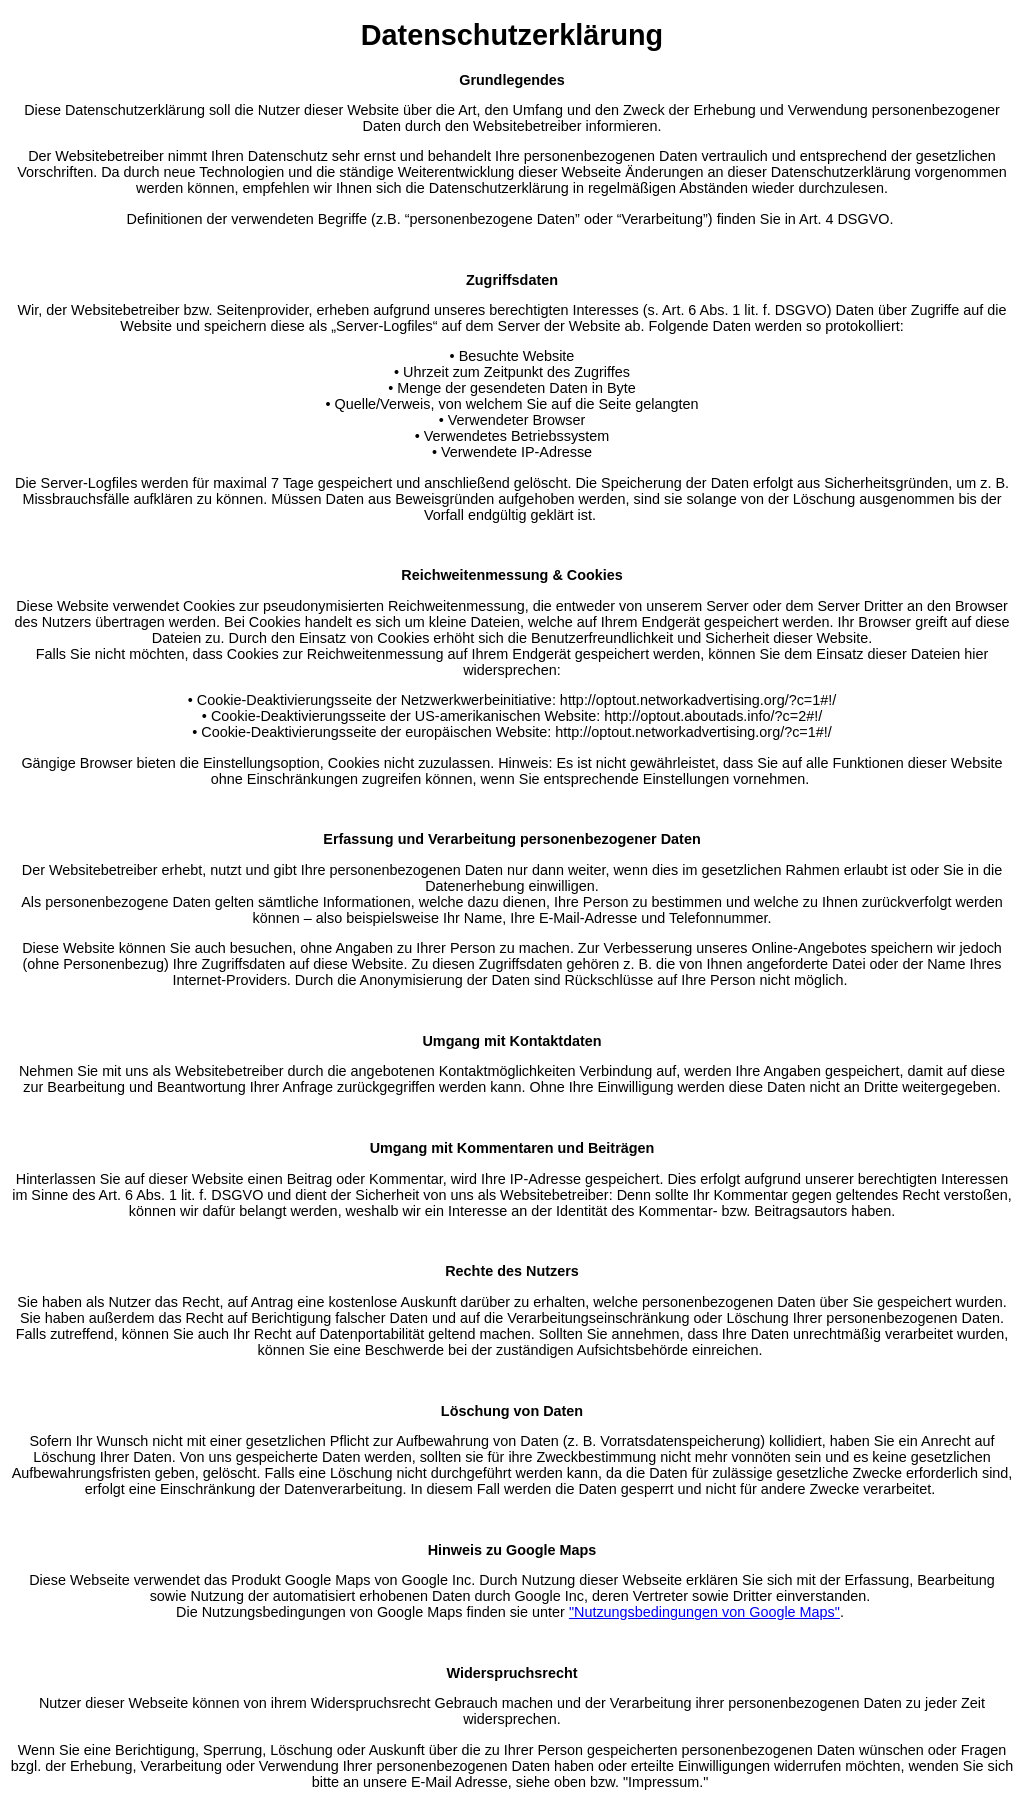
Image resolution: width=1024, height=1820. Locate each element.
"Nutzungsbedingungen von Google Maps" (704, 1612)
